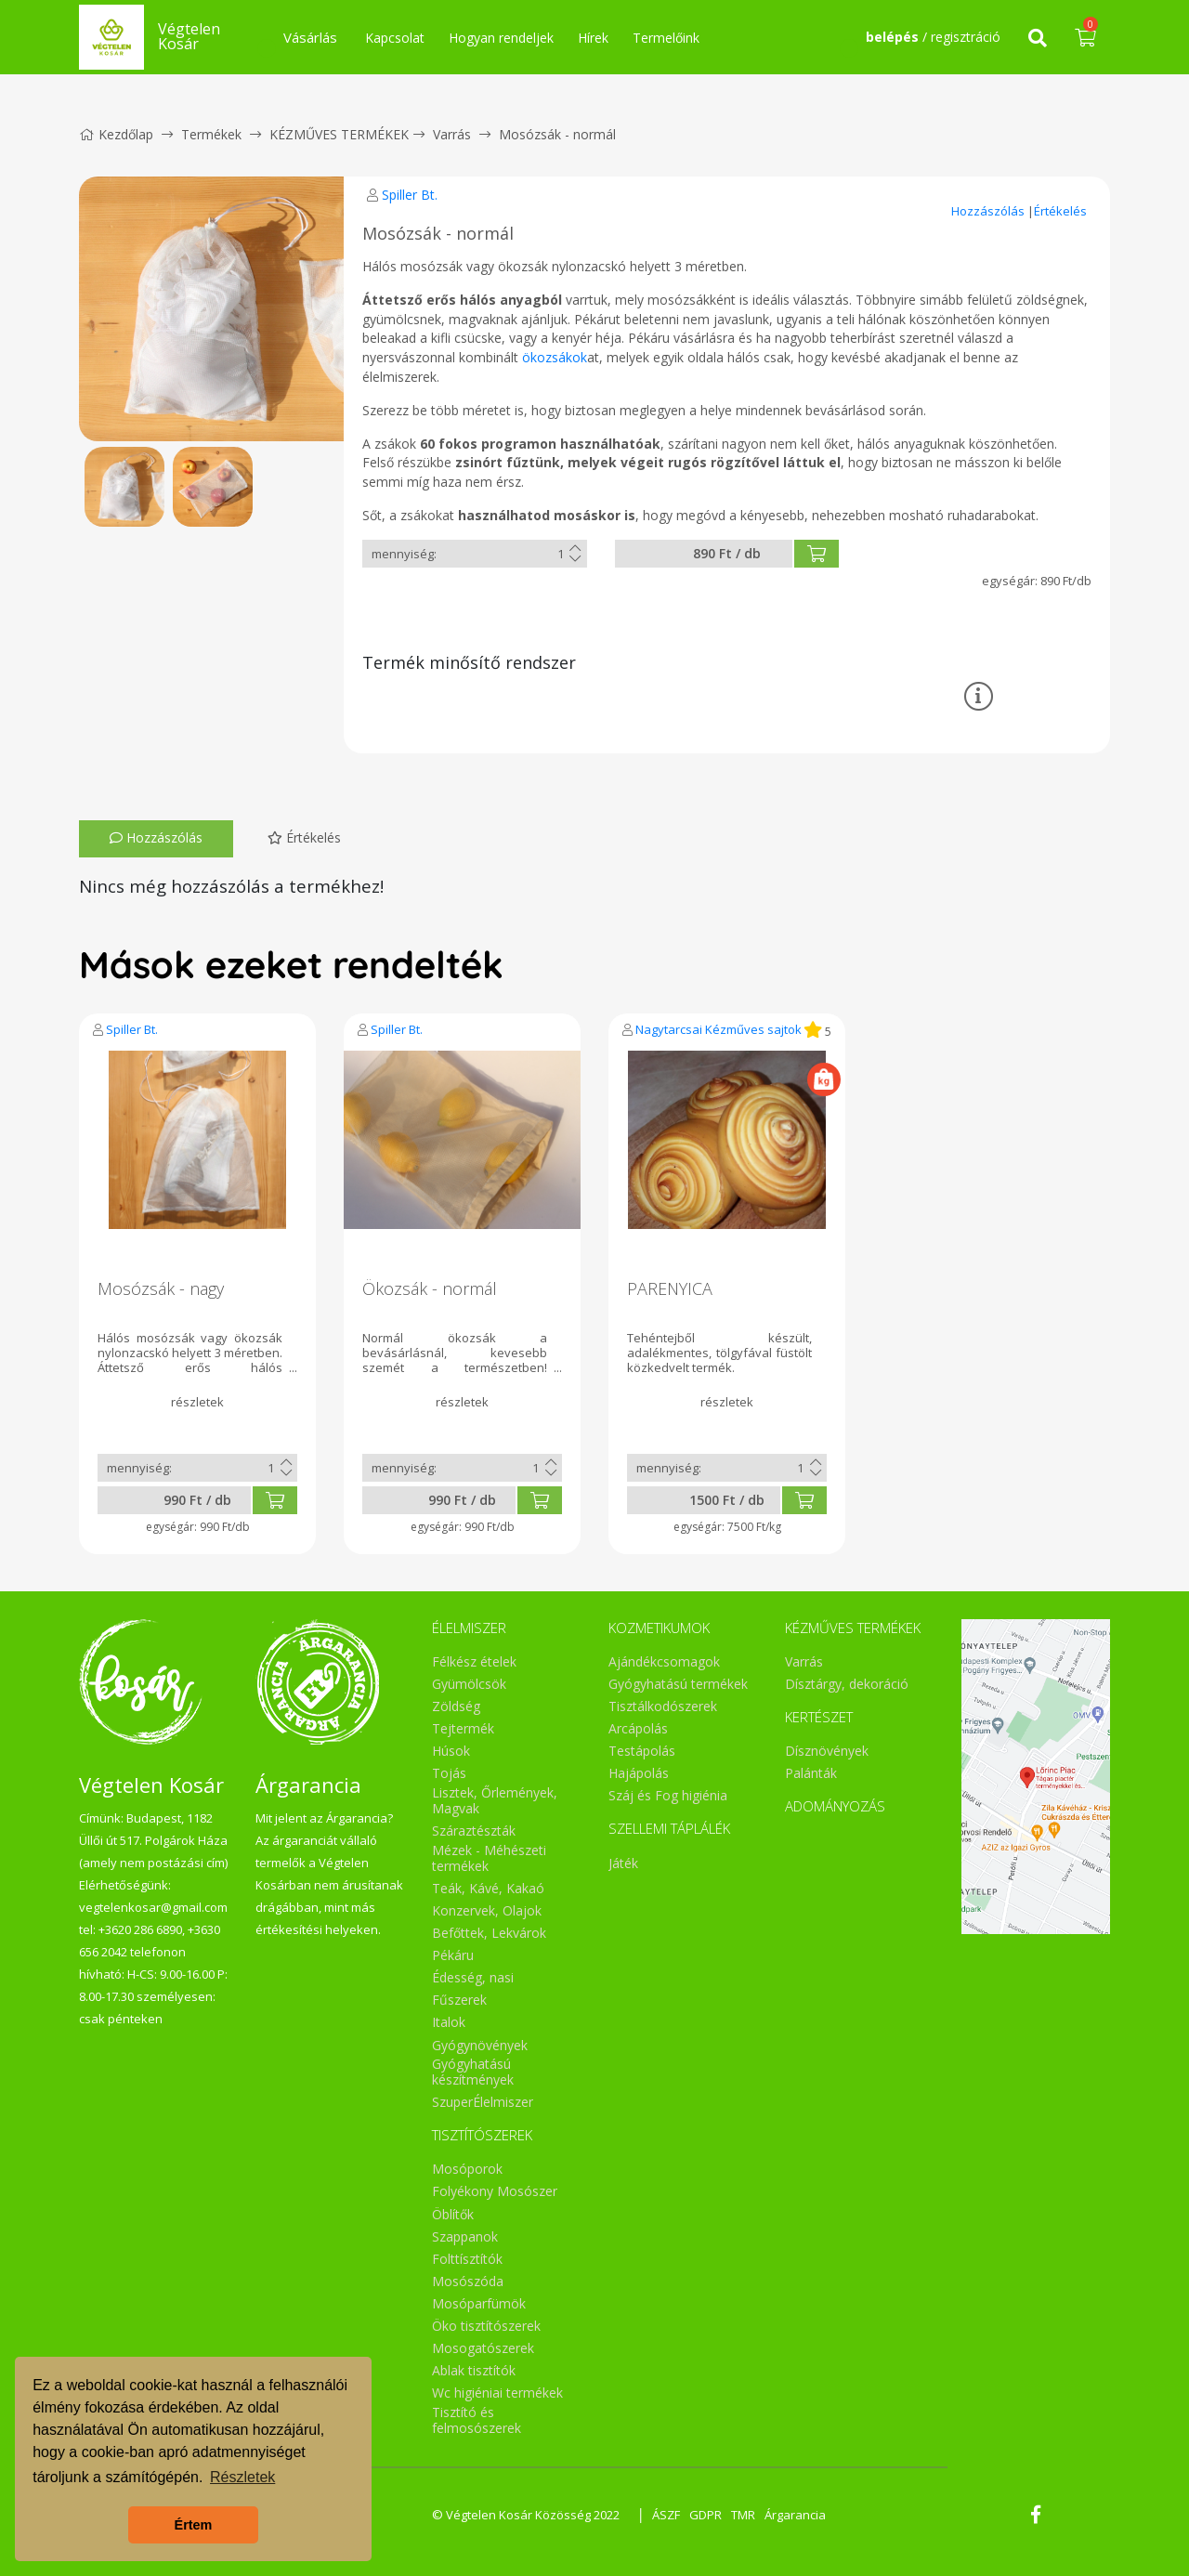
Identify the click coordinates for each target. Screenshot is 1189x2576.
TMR (743, 2514)
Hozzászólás (989, 211)
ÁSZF (666, 2514)
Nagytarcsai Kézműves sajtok (718, 1029)
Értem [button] (194, 2524)
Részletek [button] (242, 2477)
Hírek (593, 37)
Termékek (211, 134)
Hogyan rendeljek (501, 37)
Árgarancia (795, 2514)
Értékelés (1060, 211)
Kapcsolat (395, 37)
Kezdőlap (116, 134)
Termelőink (666, 37)
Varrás (452, 134)
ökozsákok (554, 357)
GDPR (705, 2514)
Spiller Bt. (410, 194)
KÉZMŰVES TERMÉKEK (339, 134)
